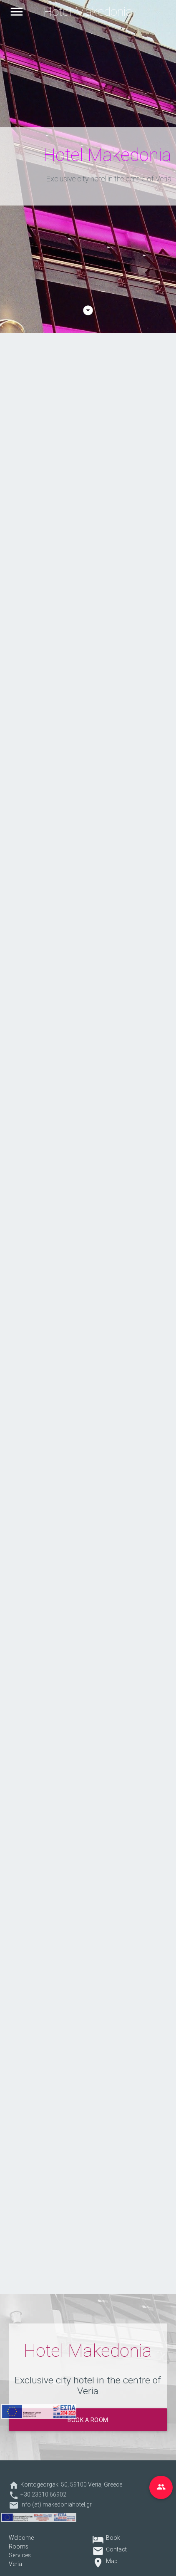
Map (112, 2561)
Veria (15, 2564)
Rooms (18, 2546)
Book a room (88, 2420)
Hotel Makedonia (87, 11)
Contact (116, 2549)
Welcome (21, 2537)
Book (113, 2537)
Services (20, 2555)
